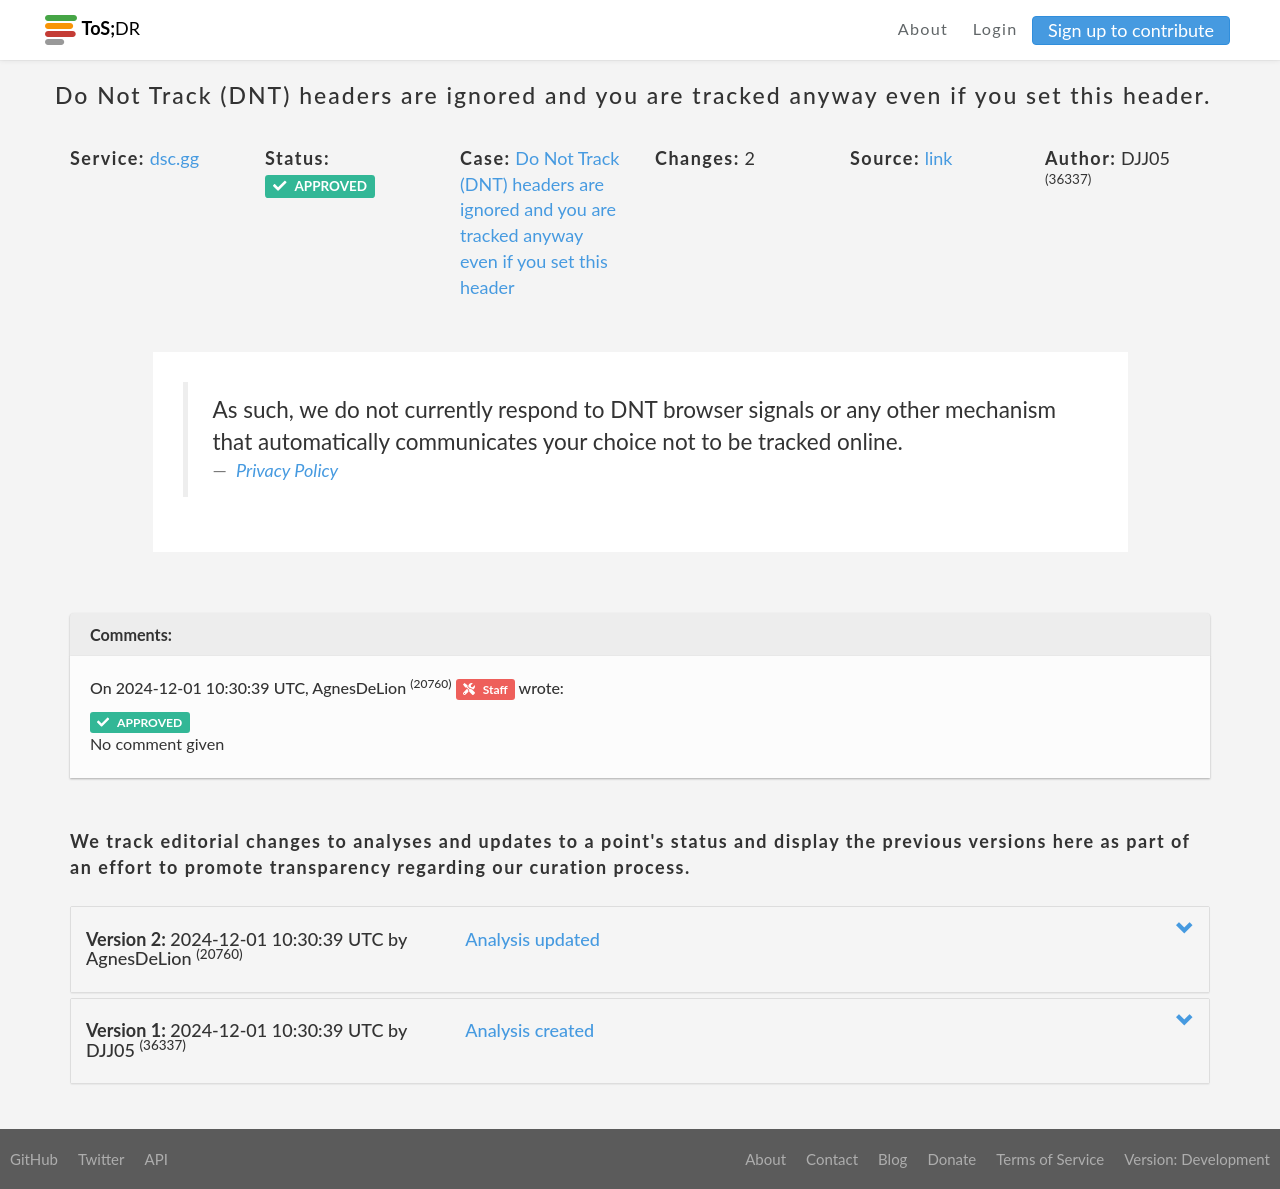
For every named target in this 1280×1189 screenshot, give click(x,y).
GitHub (34, 1159)
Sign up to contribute (1131, 30)
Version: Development (1197, 1159)
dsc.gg (174, 158)
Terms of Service (1050, 1159)
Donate (951, 1159)
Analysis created (529, 1030)
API (155, 1159)
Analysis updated (532, 939)
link (939, 158)
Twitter (101, 1159)
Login (995, 28)
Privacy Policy (287, 470)
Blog (892, 1159)
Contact (832, 1159)
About (923, 28)
